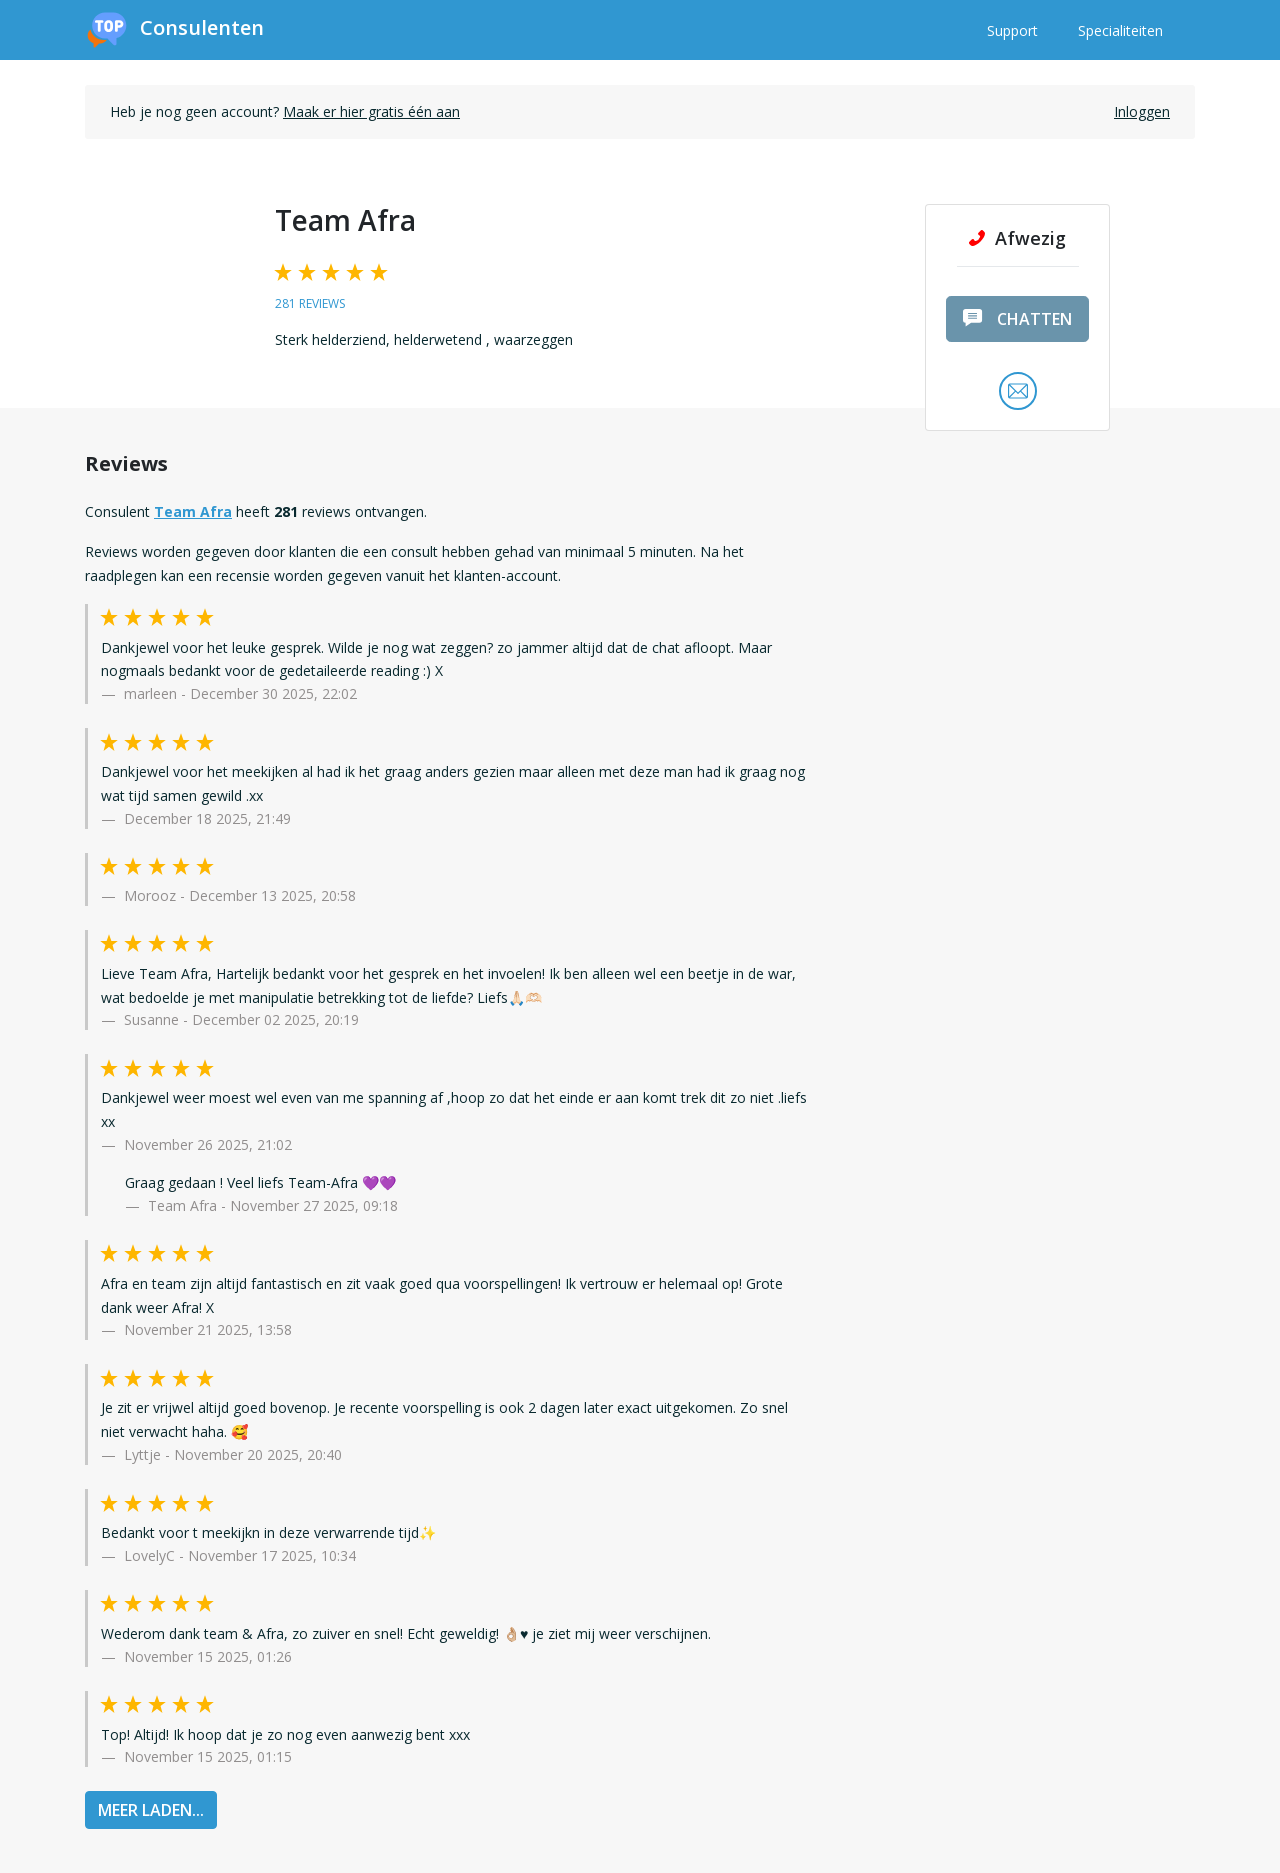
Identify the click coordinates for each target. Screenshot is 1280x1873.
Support (1012, 30)
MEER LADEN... (151, 1810)
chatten (1017, 319)
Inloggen (1142, 111)
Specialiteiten (1120, 30)
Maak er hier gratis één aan (371, 111)
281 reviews (310, 303)
